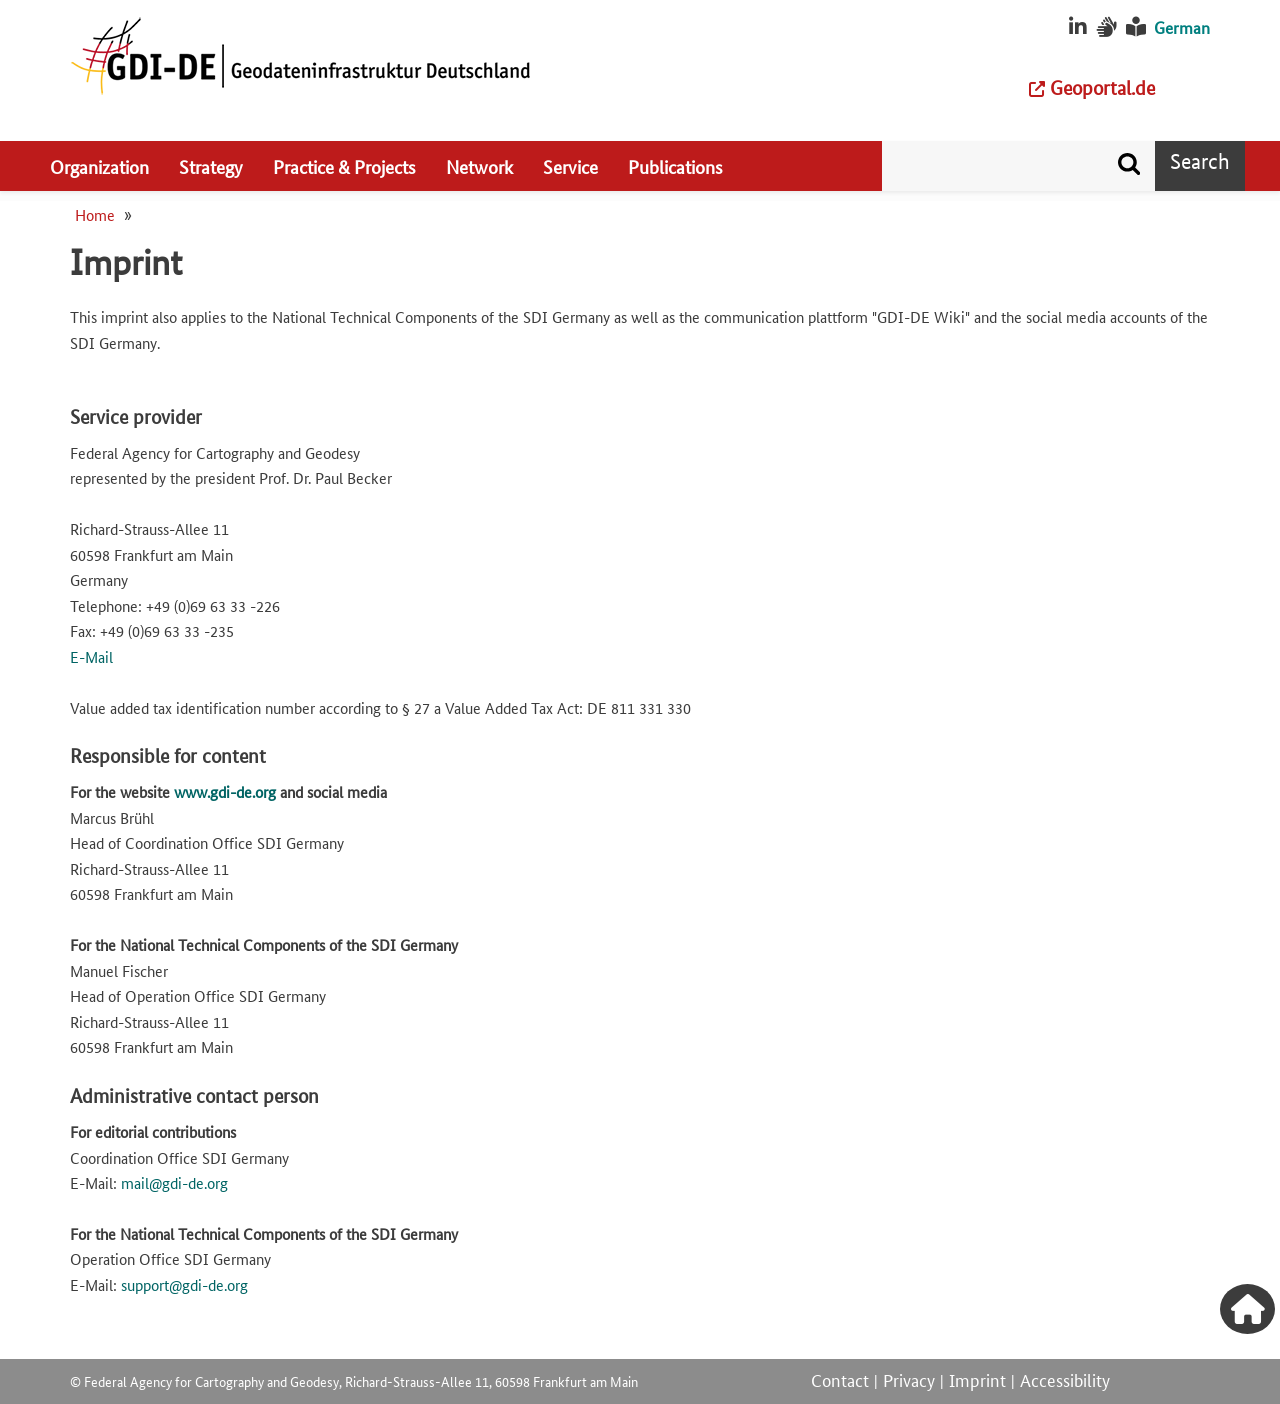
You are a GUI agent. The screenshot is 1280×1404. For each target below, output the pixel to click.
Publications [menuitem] (675, 166)
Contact (840, 1379)
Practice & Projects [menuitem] (344, 166)
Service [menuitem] (570, 166)
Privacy (909, 1379)
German (1182, 27)
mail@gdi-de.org (174, 1182)
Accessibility (1065, 1379)
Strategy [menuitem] (211, 166)
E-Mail (91, 656)
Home (95, 214)
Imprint (977, 1379)
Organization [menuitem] (99, 166)
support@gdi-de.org (184, 1284)
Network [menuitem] (479, 166)
